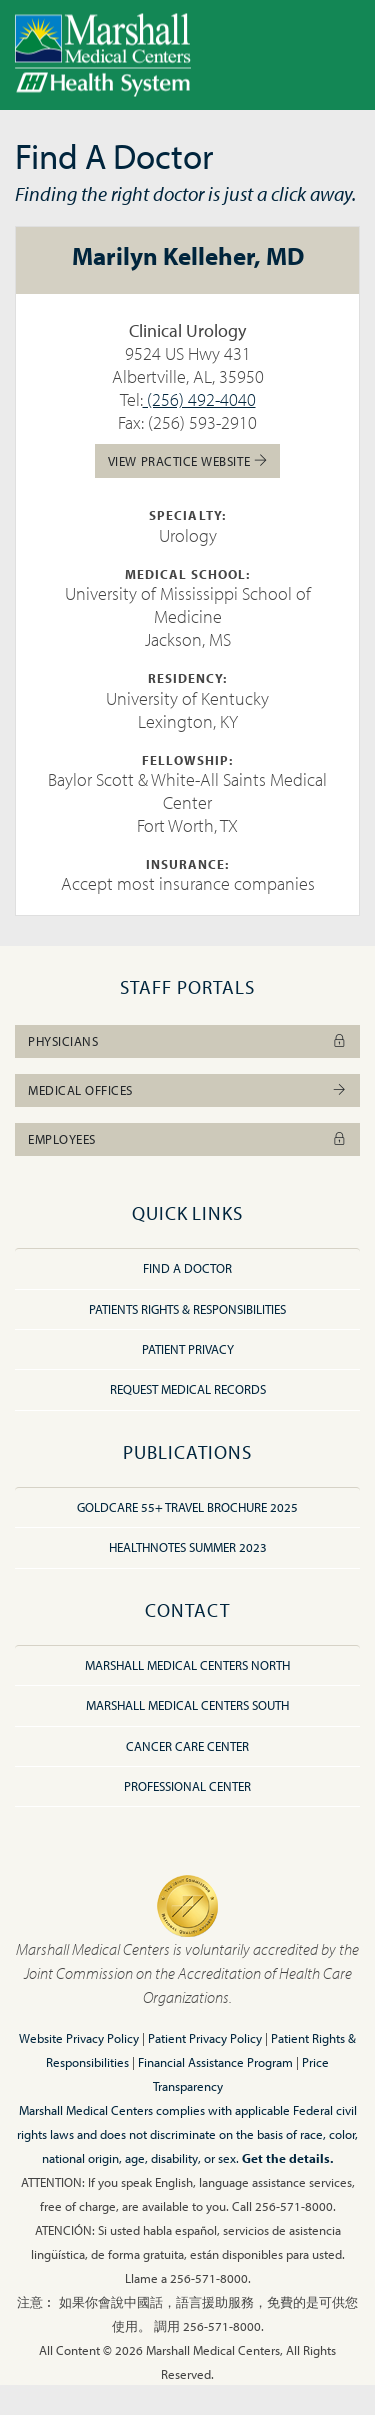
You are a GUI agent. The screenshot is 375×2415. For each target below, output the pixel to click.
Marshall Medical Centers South (187, 1705)
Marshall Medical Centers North (187, 1665)
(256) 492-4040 (199, 399)
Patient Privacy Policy (205, 2038)
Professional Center (187, 1786)
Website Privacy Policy (79, 2038)
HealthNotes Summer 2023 (188, 1547)
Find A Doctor (187, 1268)
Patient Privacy (188, 1349)
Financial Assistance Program (215, 2062)
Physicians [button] (187, 1041)
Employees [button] (187, 1139)
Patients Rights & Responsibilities (187, 1309)
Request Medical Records (188, 1389)
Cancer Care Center (187, 1746)
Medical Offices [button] (187, 1090)
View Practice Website (187, 460)
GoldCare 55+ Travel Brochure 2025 (187, 1507)
